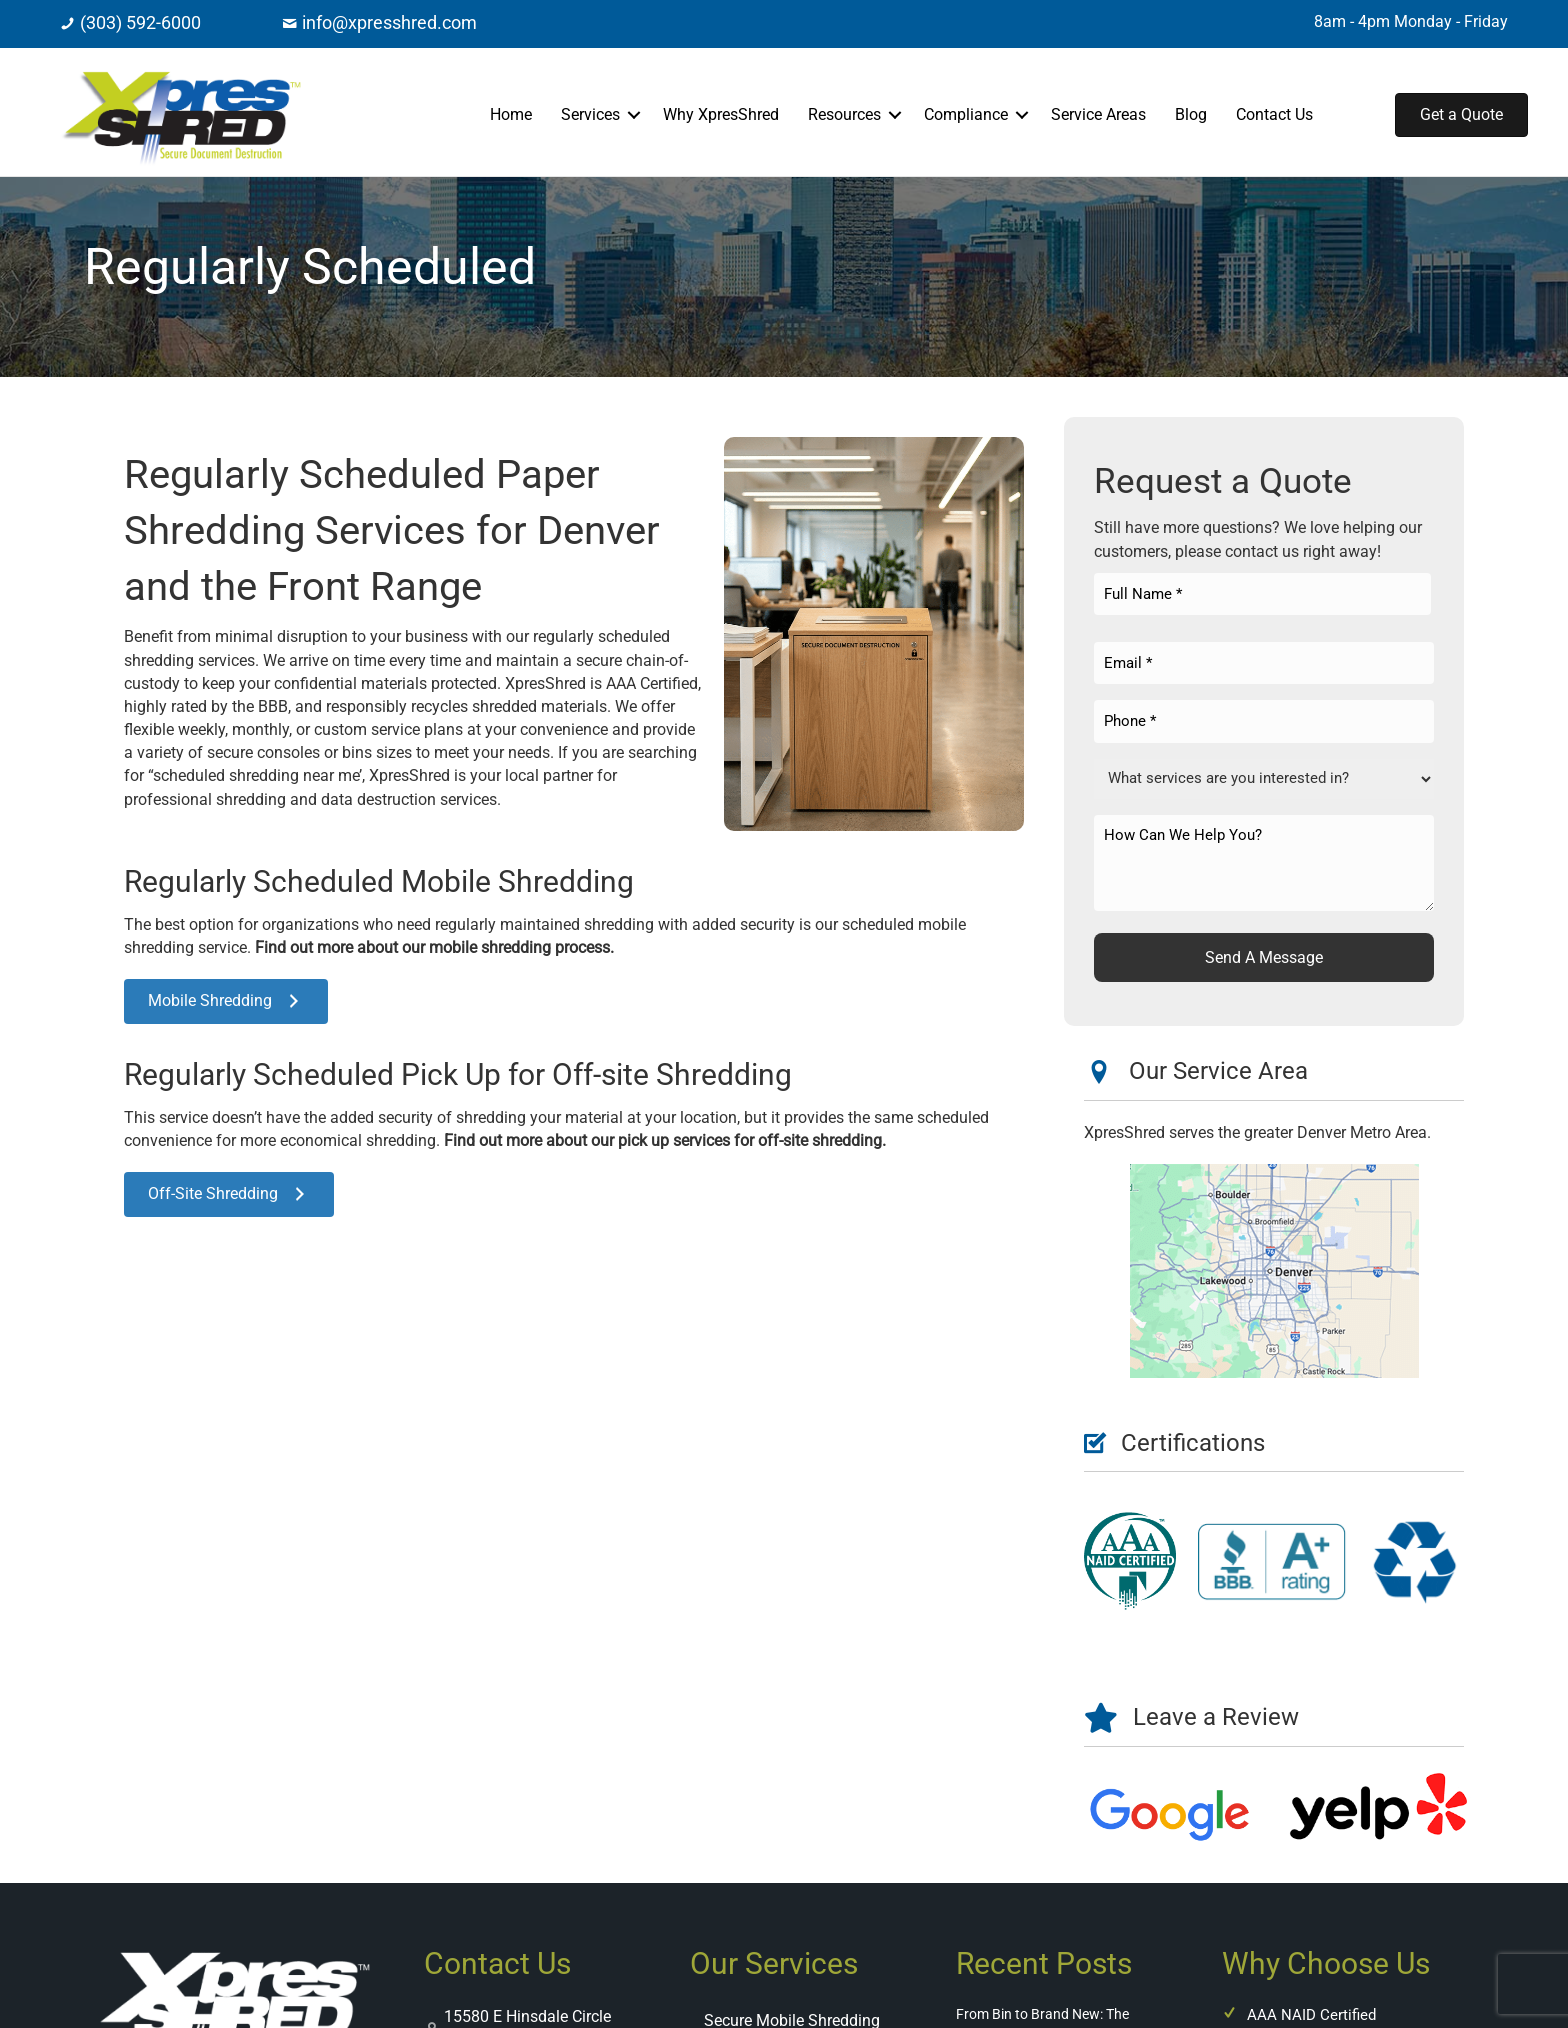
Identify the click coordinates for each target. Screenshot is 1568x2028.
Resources (844, 114)
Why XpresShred (721, 114)
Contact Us (1274, 114)
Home (511, 114)
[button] (634, 115)
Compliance (966, 114)
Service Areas (1098, 114)
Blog (1191, 114)
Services (590, 114)
